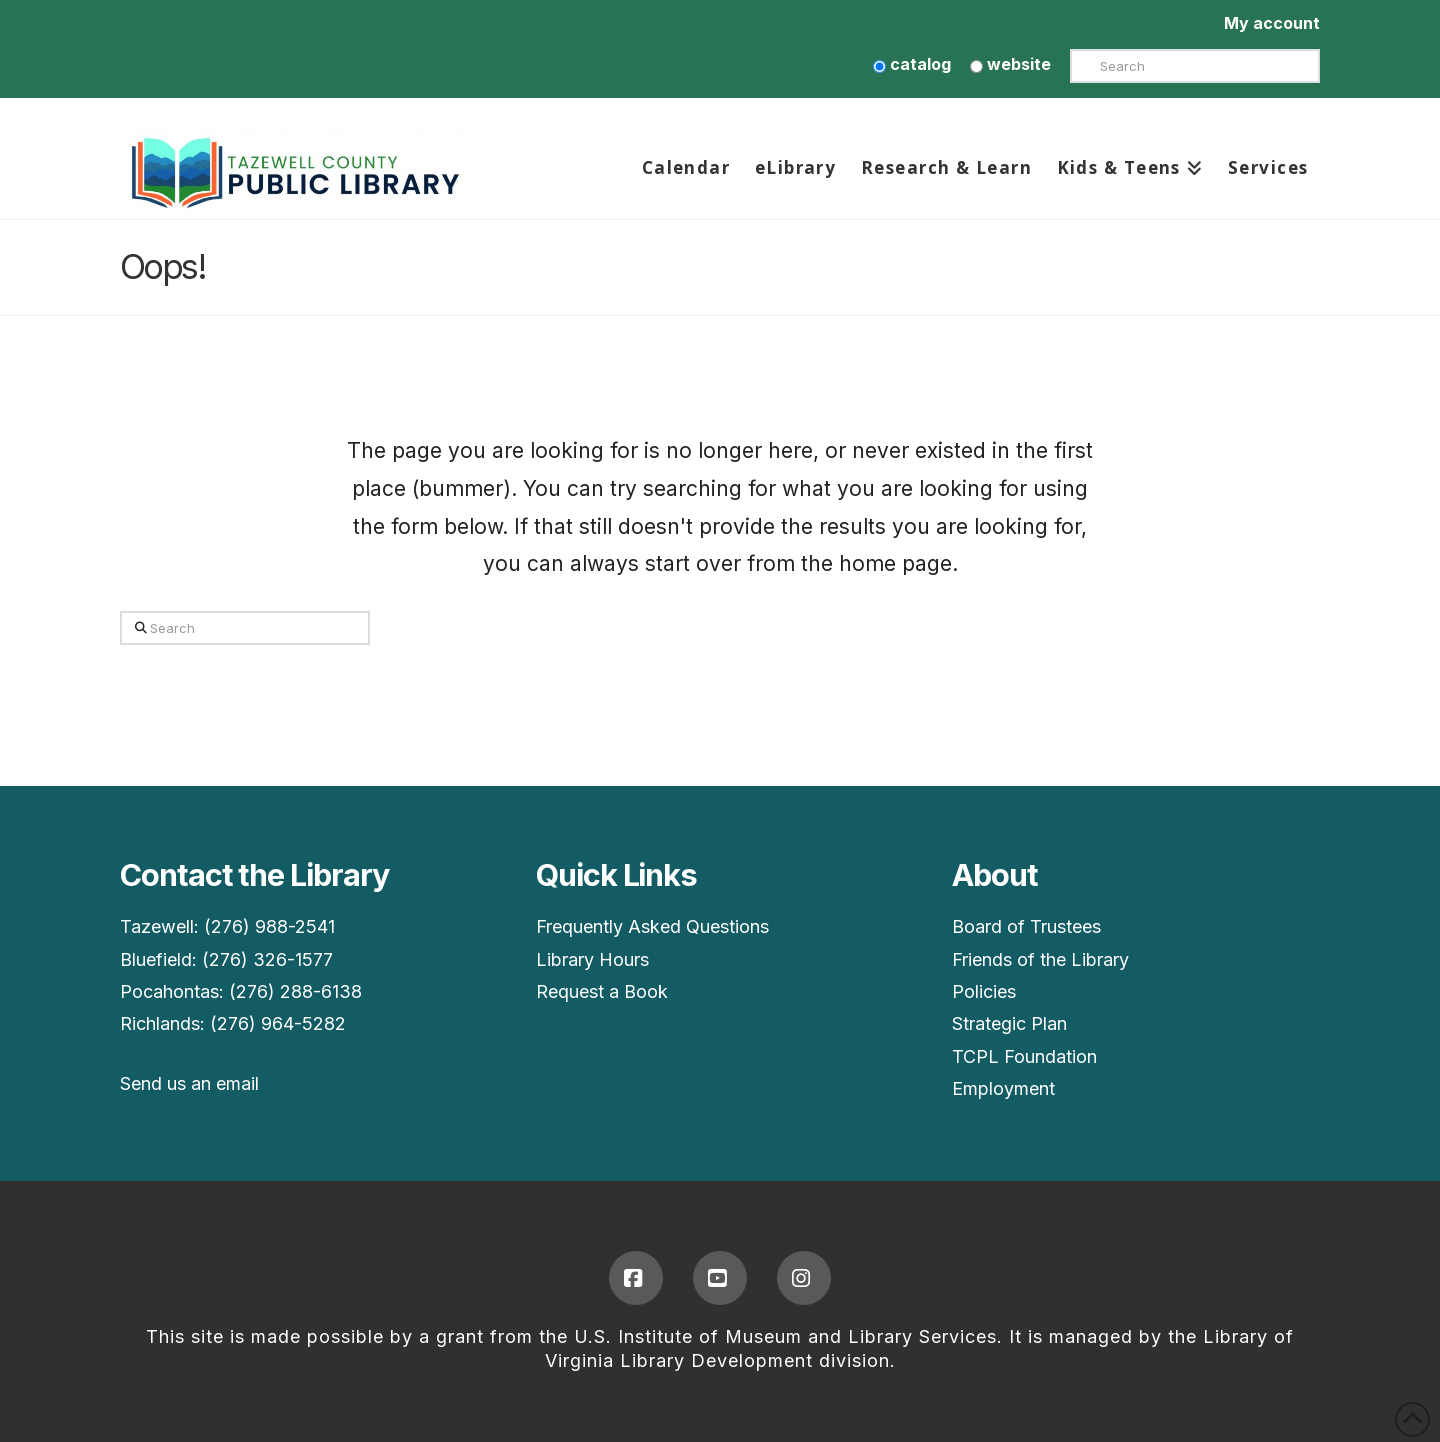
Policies (984, 991)
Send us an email (189, 1083)
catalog (912, 64)
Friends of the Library (1040, 959)
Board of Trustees (1026, 926)
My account (1272, 23)
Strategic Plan (1009, 1023)
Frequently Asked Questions (652, 926)
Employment (1003, 1088)
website (1010, 64)
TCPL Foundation (1024, 1056)
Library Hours (592, 959)
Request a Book (602, 991)
